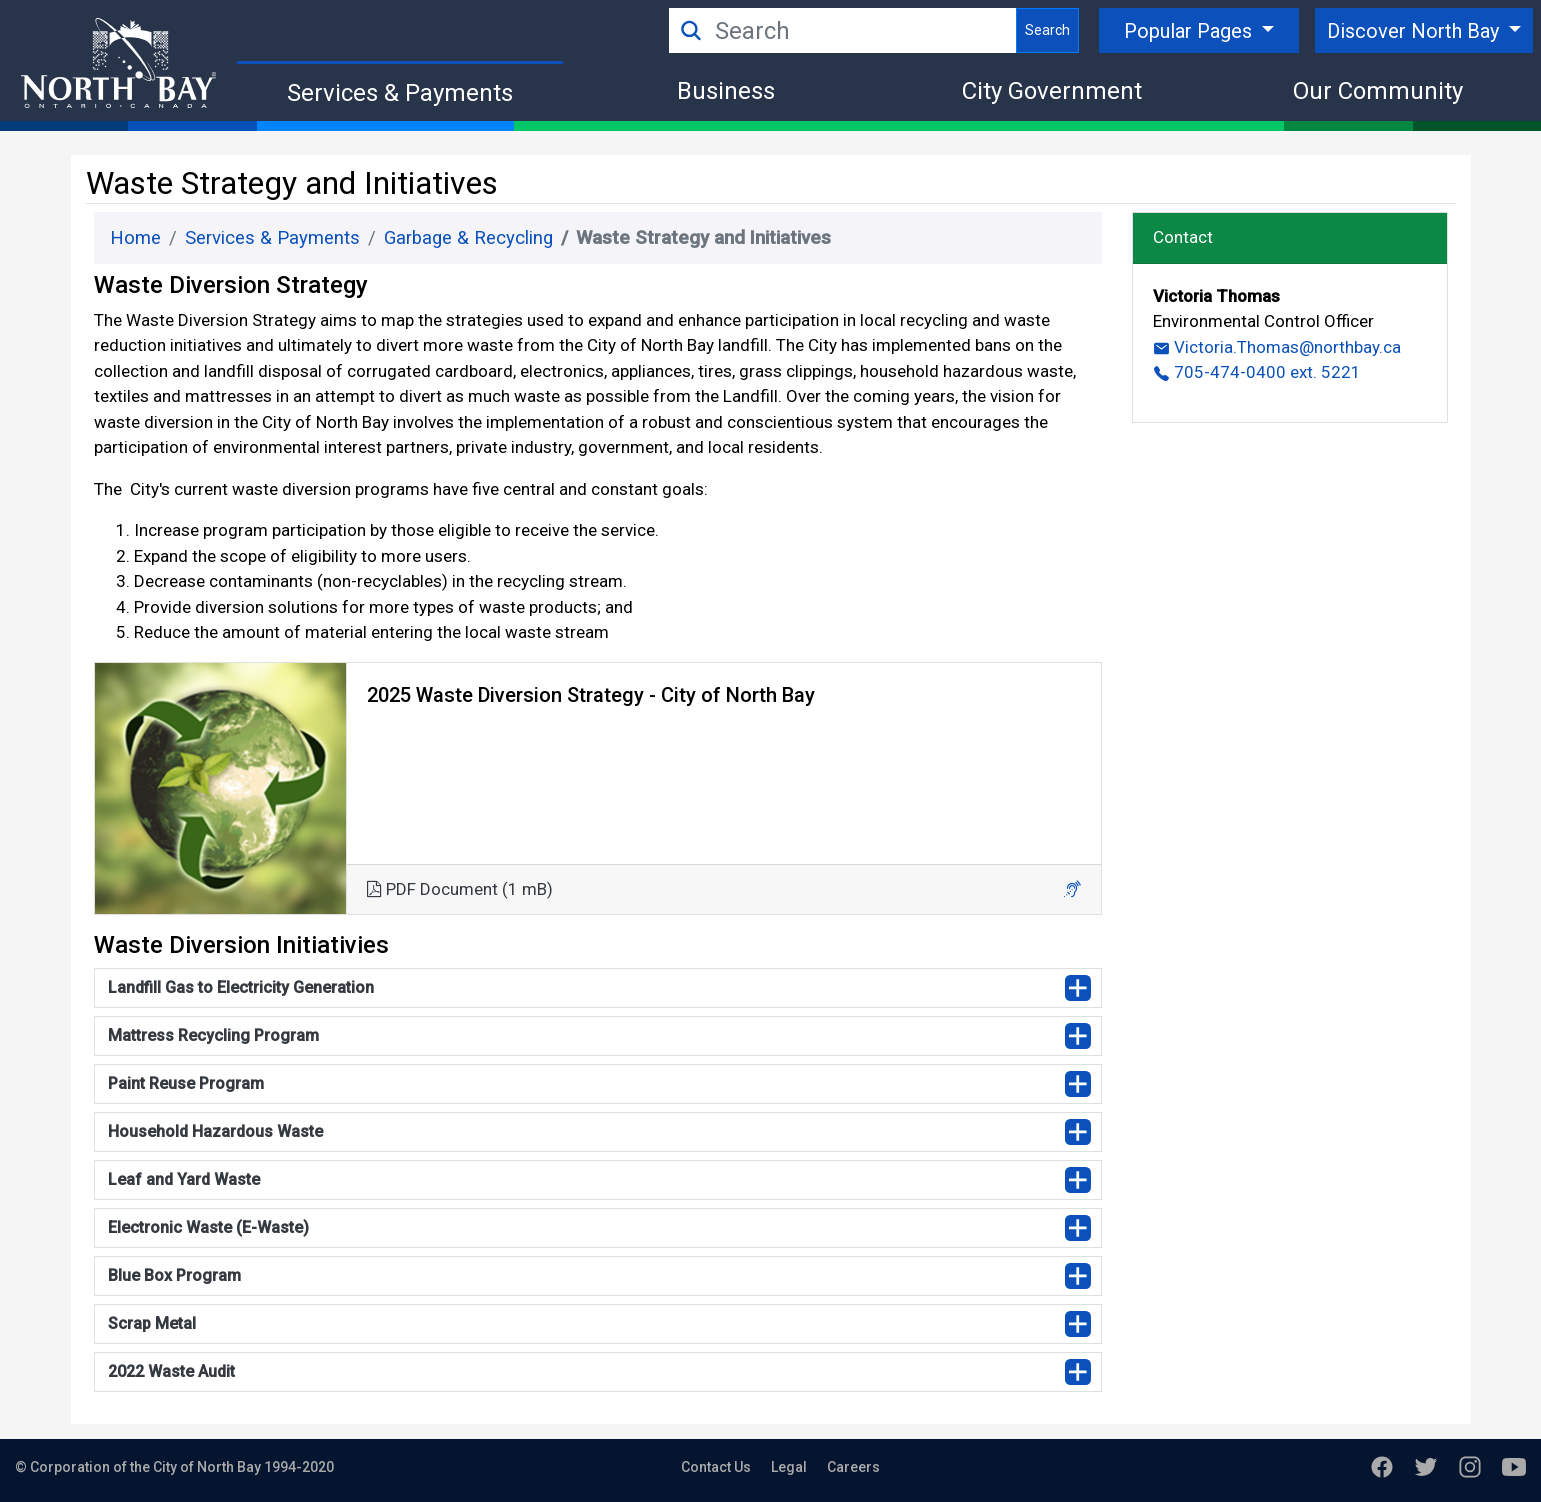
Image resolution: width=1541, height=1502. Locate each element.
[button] (1072, 889)
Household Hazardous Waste (215, 1131)
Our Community (1378, 91)
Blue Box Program (174, 1275)
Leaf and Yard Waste (184, 1179)
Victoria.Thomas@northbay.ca (1277, 347)
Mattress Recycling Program (213, 1035)
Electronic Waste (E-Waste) (208, 1227)
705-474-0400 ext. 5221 (1257, 372)
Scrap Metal (152, 1323)
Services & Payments (400, 93)
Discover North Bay (1415, 31)
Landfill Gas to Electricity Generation (241, 987)
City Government (1052, 91)
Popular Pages (1190, 31)
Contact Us (716, 1467)
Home (135, 238)
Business (726, 91)
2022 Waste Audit (171, 1371)
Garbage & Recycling (468, 238)
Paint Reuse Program (186, 1083)
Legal (789, 1467)
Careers (853, 1467)
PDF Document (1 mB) (460, 889)
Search (1047, 30)
